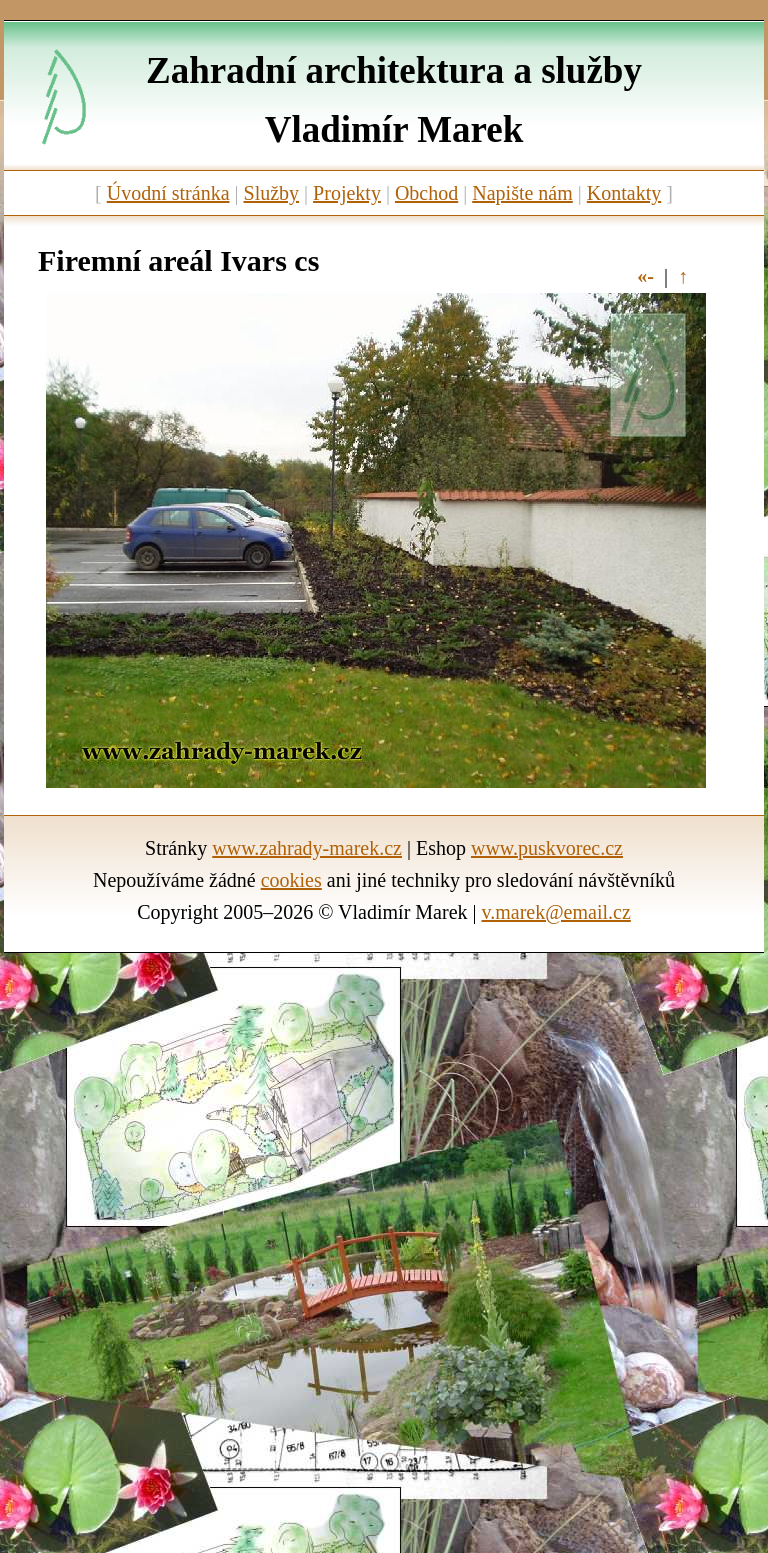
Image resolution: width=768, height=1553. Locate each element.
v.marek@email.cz (556, 912)
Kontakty (624, 193)
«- (645, 276)
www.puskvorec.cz (547, 848)
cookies (291, 880)
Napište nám (522, 193)
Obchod (426, 193)
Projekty (347, 193)
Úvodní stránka (168, 193)
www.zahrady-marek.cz (307, 848)
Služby (272, 193)
